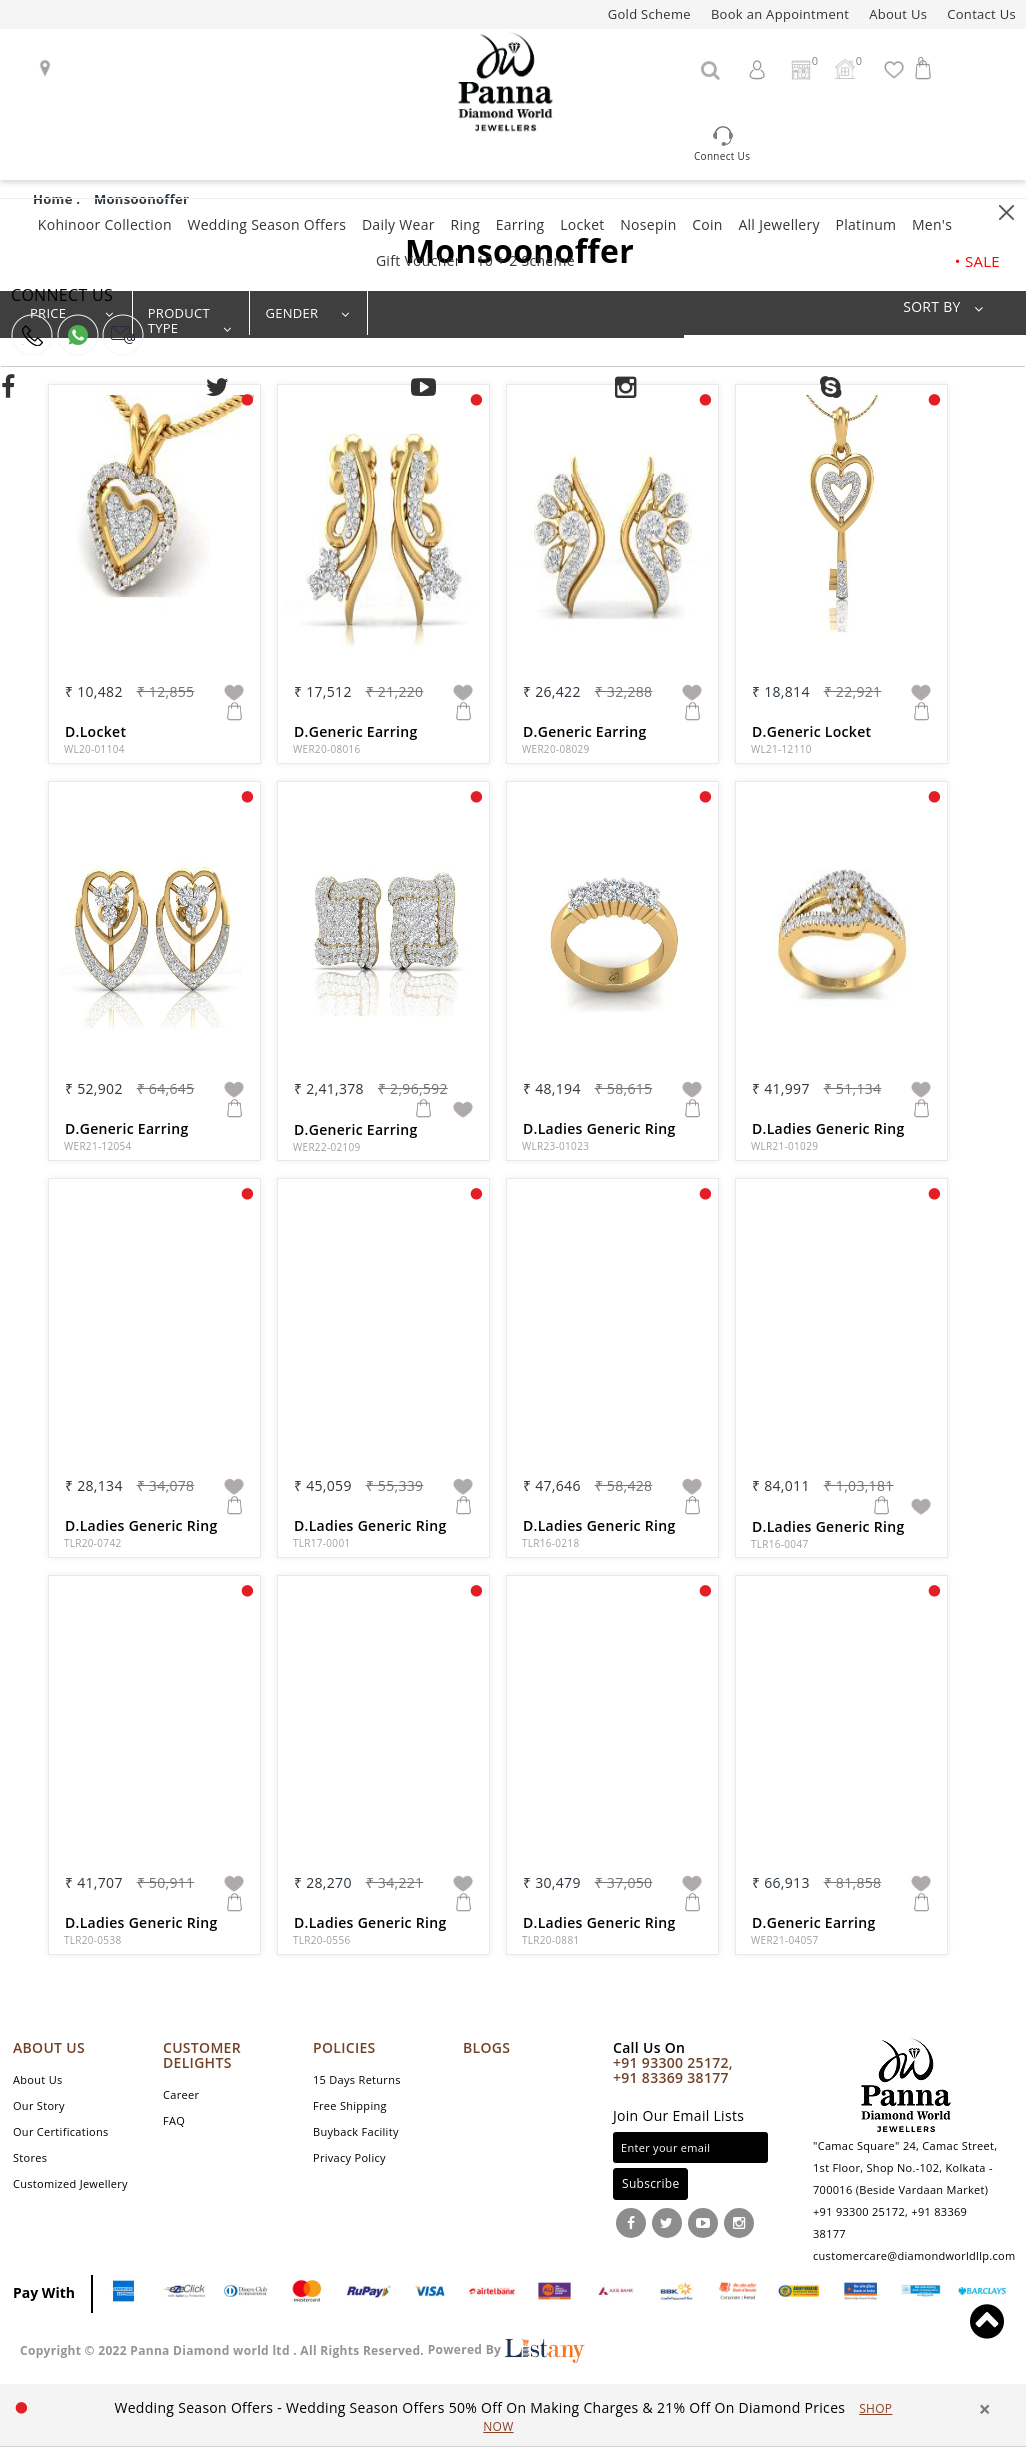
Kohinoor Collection (105, 224)
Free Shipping (350, 2105)
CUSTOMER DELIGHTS (202, 2055)
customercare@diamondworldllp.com (914, 2255)
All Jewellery (778, 224)
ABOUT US (49, 2047)
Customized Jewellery (70, 2183)
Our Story (39, 2105)
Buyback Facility (356, 2131)
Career (181, 2094)
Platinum (865, 224)
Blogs (486, 2047)
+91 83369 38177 (671, 2077)
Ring (465, 224)
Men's (932, 224)
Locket (582, 224)
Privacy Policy (349, 2157)
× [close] (985, 2409)
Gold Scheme (649, 14)
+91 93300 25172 (859, 2211)
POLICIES (344, 2047)
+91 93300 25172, (673, 2062)
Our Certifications (61, 2131)
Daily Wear (398, 224)
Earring (520, 224)
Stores (30, 2157)
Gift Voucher (418, 260)
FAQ (174, 2120)
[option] (503, 2416)
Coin (707, 224)
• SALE (977, 261)
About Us (898, 14)
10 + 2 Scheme (525, 260)
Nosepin (648, 224)
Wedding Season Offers (266, 224)
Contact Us (981, 14)
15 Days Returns (357, 2079)
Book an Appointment (780, 14)
